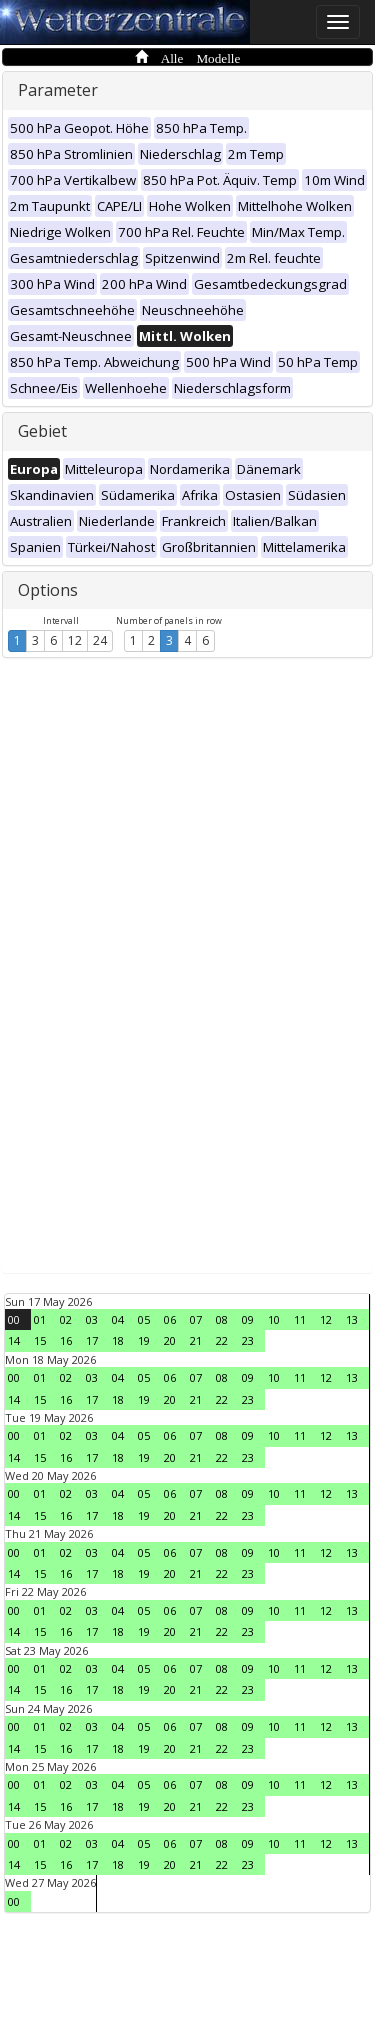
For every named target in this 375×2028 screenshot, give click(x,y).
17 (92, 1340)
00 (14, 1319)
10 (274, 1319)
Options (48, 590)
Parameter (58, 90)
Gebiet (42, 431)
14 (14, 1340)
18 (118, 1340)
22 (222, 1340)
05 (144, 1319)
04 (118, 1319)
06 (170, 1319)
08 (222, 1319)
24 (100, 640)
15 (40, 1340)
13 (352, 1319)
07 (196, 1319)
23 (248, 1340)
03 (92, 1319)
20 (170, 1340)
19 (144, 1340)
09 (248, 1319)
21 (196, 1340)
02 (66, 1319)
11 (300, 1319)
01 (40, 1319)
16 (66, 1340)
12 (75, 640)
